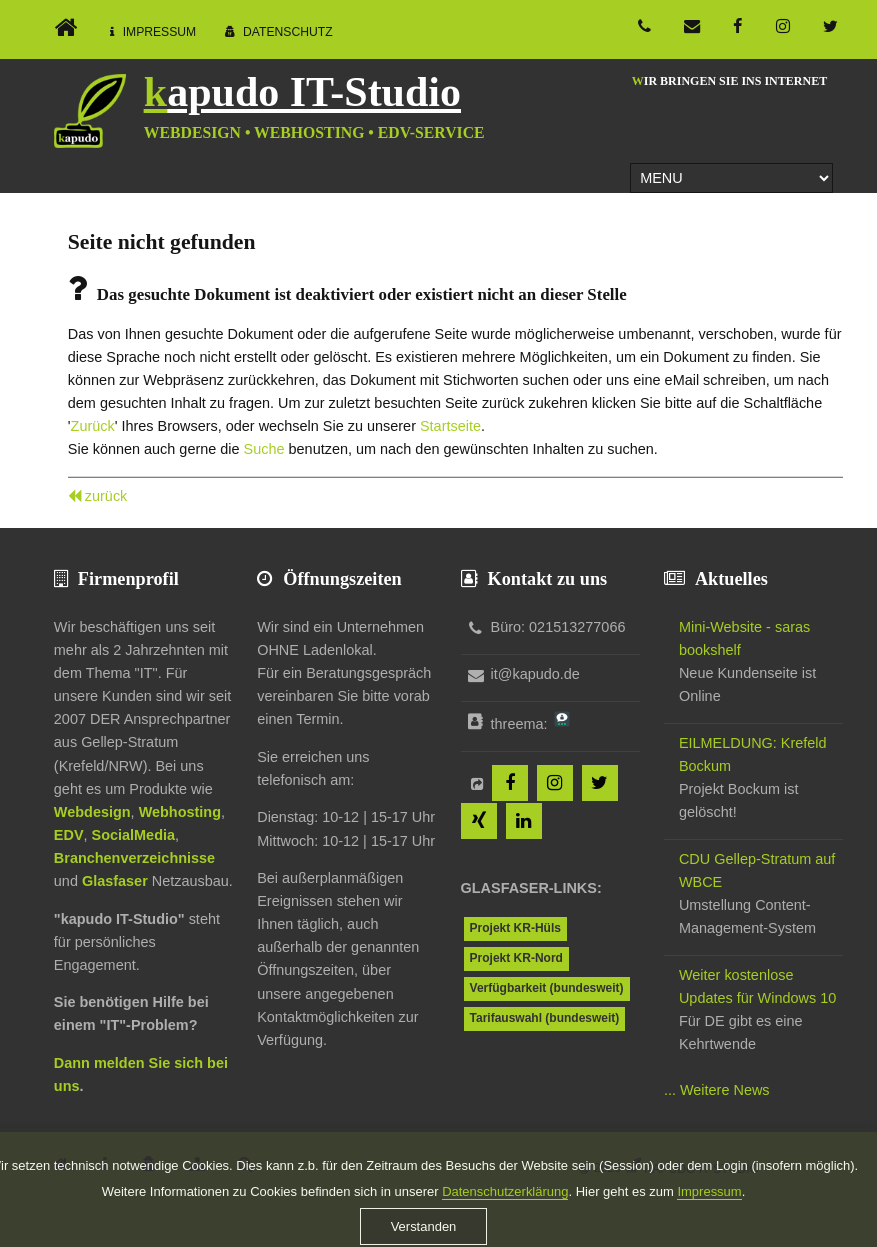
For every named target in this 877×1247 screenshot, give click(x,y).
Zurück (93, 426)
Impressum (160, 32)
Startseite (450, 426)
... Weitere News (717, 1090)
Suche (264, 449)
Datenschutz (288, 32)
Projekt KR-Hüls (515, 928)
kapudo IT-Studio (302, 92)
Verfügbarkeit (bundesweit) (547, 988)
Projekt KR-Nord (516, 958)
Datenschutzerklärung (505, 1224)
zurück (106, 496)
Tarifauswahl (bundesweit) (545, 1018)
